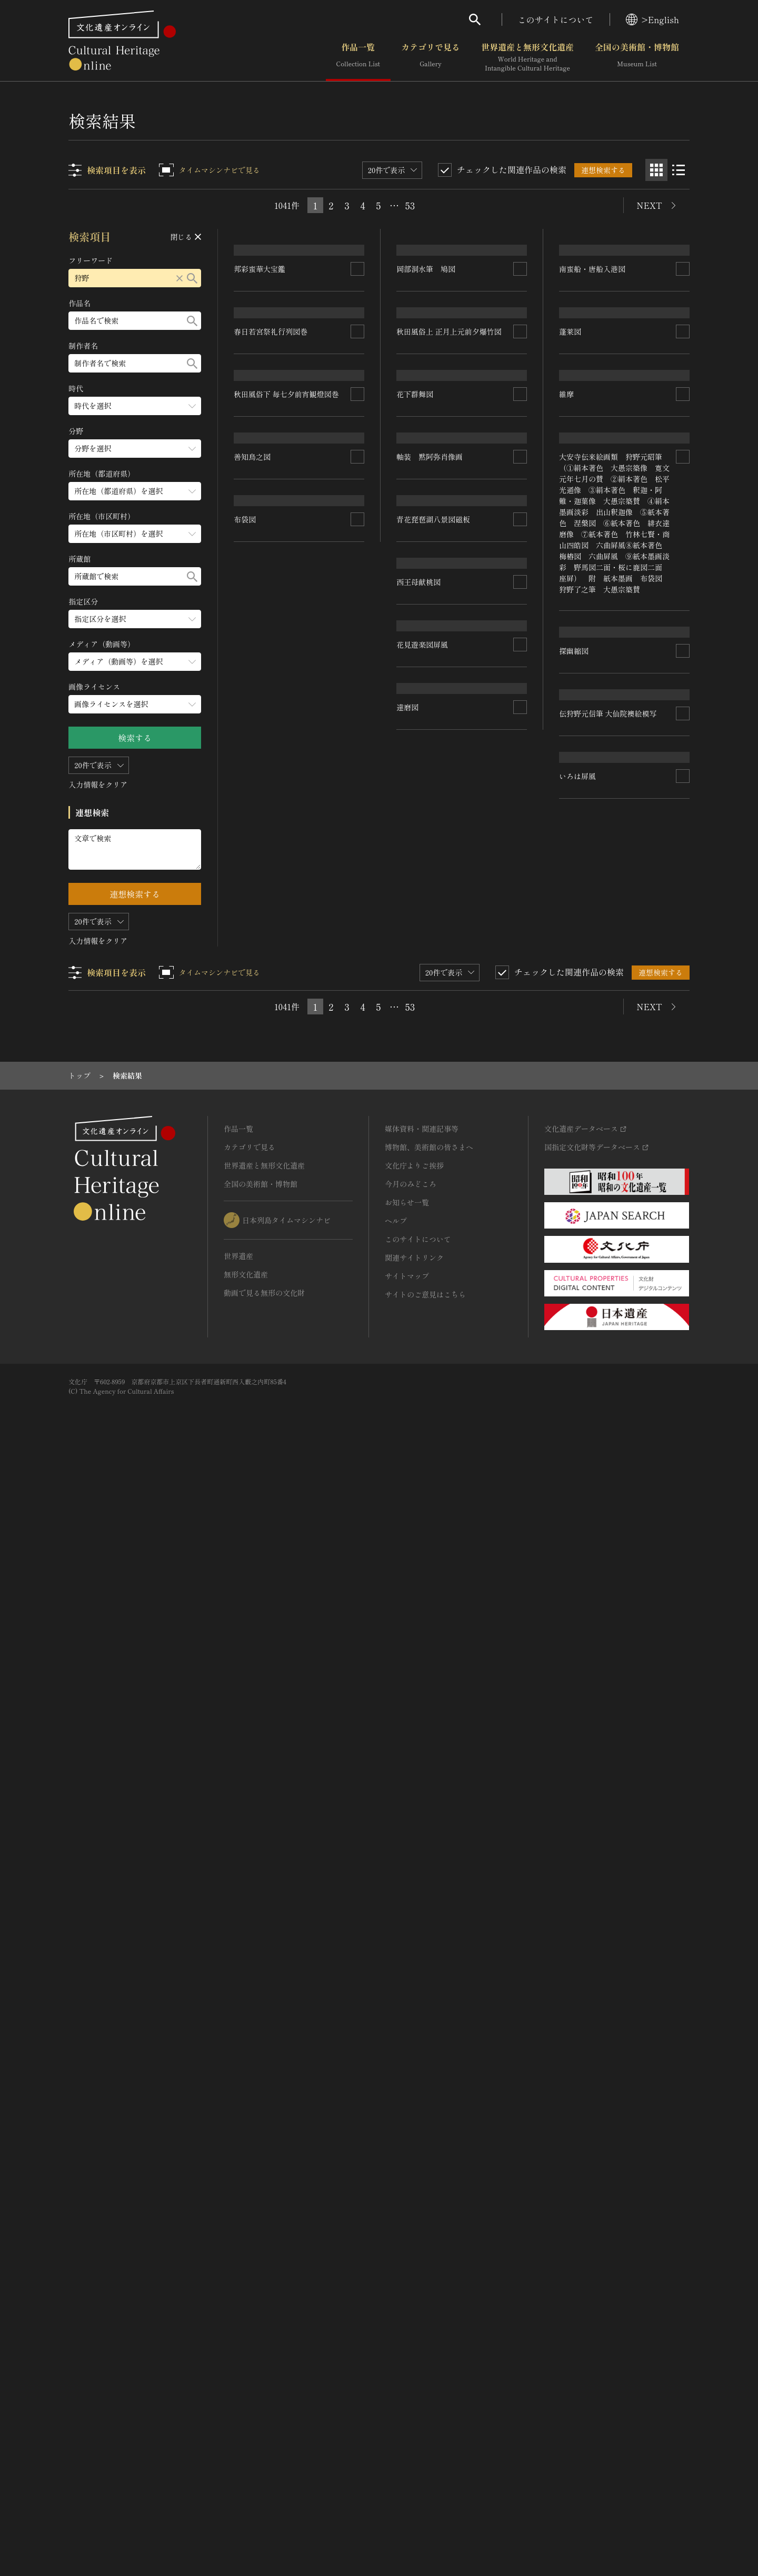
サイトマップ (407, 2393)
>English (652, 19)
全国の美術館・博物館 (637, 57)
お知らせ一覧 (407, 2320)
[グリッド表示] (656, 170)
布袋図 (408, 1609)
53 (410, 205)
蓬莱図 (570, 439)
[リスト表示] (678, 170)
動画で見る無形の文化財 (264, 2410)
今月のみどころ (410, 2301)
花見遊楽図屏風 (585, 1689)
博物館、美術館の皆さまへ (429, 2264)
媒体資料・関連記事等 (421, 2246)
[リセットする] (180, 278)
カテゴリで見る (430, 57)
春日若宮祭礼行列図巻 (271, 570)
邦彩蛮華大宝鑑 (260, 453)
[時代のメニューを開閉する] (135, 406)
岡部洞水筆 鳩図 (426, 453)
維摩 (566, 772)
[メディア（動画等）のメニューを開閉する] (135, 661)
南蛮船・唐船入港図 (592, 316)
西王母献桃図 (581, 1516)
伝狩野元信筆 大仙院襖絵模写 (283, 1499)
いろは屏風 (252, 1701)
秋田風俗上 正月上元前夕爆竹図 (449, 778)
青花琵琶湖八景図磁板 (596, 1386)
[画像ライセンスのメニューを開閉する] (135, 704)
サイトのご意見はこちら (425, 2412)
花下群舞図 (415, 885)
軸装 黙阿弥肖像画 (430, 1124)
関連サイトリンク (414, 2375)
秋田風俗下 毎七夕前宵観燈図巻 (287, 786)
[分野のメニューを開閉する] (135, 448)
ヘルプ (396, 2338)
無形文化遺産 (246, 2392)
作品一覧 (358, 57)
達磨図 (570, 2041)
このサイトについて (556, 19)
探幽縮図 (249, 1282)
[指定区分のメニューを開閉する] (135, 619)
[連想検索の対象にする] (358, 453)
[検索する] (193, 278)
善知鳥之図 (252, 1187)
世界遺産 (238, 2373)
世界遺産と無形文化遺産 (527, 57)
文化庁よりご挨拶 (414, 2283)
